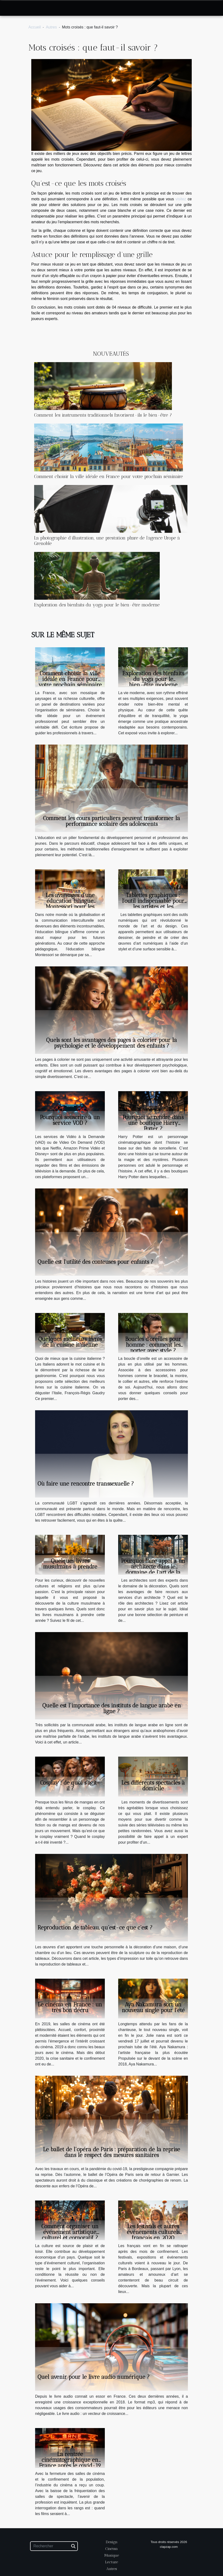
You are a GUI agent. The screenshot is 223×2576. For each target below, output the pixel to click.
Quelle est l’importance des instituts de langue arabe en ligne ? (111, 1708)
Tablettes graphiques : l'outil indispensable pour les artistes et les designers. (153, 904)
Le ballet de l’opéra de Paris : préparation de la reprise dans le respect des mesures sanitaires (111, 2152)
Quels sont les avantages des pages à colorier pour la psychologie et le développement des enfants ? (111, 1043)
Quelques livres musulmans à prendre (70, 1564)
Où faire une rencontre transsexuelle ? (85, 1483)
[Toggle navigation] (12, 8)
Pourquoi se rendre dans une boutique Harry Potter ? (153, 1123)
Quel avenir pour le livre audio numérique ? (93, 2377)
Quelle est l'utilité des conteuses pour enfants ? (95, 1261)
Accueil (34, 27)
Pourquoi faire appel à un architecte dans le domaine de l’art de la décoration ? (153, 1569)
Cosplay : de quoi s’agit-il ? (70, 1785)
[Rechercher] (54, 2546)
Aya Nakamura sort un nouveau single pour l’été (153, 2007)
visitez (180, 199)
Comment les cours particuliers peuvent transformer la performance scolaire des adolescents (111, 821)
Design (111, 2542)
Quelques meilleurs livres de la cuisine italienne (70, 1342)
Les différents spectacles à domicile (153, 1785)
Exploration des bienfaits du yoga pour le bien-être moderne (97, 605)
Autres (51, 27)
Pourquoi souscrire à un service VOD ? (70, 1120)
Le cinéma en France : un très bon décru (70, 2007)
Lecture (111, 2562)
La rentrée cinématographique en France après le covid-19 (70, 2460)
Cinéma (111, 2548)
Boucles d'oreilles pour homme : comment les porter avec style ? (153, 1345)
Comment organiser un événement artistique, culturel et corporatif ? (70, 2232)
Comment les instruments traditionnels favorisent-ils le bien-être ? (103, 415)
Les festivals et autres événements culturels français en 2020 (153, 2232)
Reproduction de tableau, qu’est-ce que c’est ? (95, 1927)
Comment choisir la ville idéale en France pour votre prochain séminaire (108, 476)
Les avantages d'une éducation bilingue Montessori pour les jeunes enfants (70, 904)
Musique (111, 2555)
